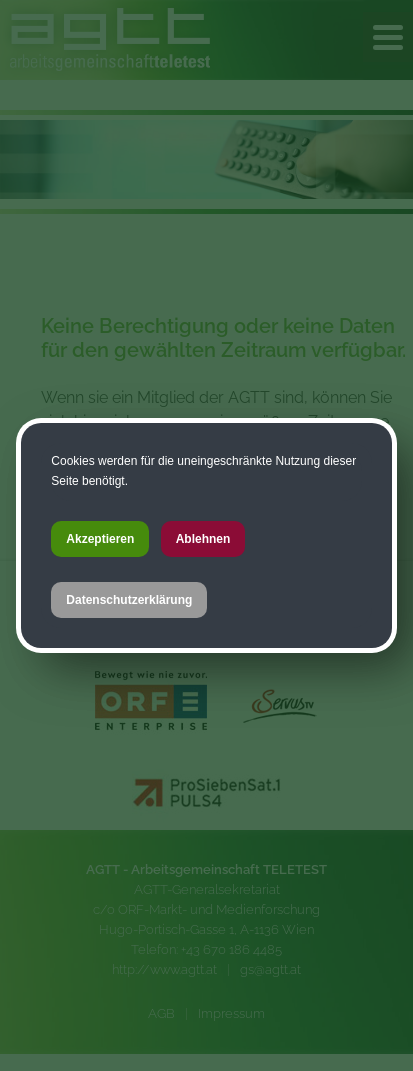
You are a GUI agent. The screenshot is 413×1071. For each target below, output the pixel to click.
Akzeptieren (100, 539)
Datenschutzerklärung (129, 600)
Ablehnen (203, 539)
